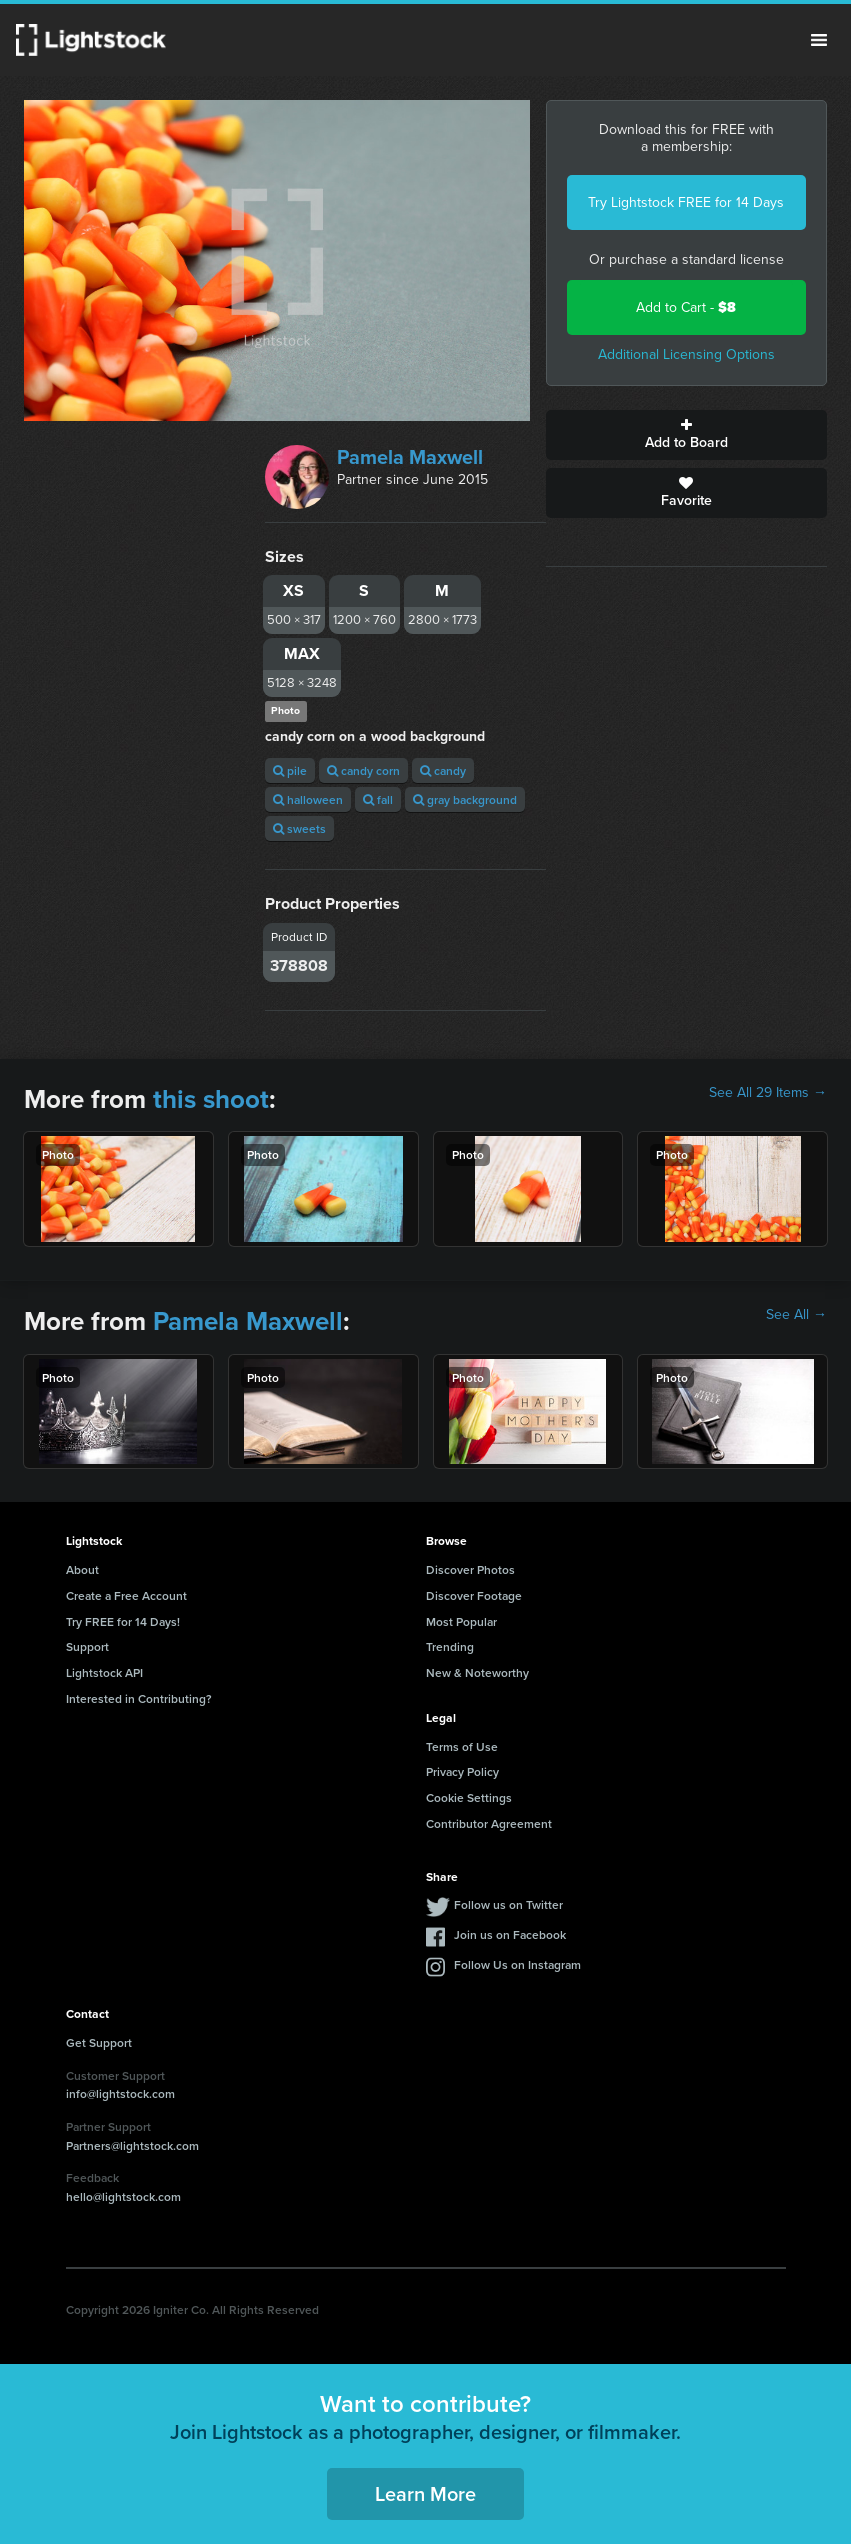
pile (290, 770)
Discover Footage (474, 1595)
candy (443, 770)
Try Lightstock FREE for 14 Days (686, 202)
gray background (465, 799)
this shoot (211, 1099)
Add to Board (686, 435)
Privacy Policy (462, 1771)
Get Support (99, 2042)
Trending (450, 1646)
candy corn (363, 770)
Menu (819, 40)
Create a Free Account (126, 1595)
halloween (308, 799)
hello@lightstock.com (123, 2196)
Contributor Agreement (489, 1823)
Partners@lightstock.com (132, 2145)
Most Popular (461, 1621)
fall (378, 799)
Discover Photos (470, 1569)
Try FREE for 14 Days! (123, 1621)
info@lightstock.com (120, 2093)
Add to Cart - (686, 307)
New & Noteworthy (477, 1672)
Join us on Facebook (510, 1934)
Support (87, 1646)
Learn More (425, 2493)
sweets (299, 828)
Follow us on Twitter (508, 1904)
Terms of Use (462, 1746)
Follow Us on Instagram (517, 1964)
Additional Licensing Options (686, 354)
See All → (796, 1315)
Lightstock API (104, 1672)
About (82, 1569)
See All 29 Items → (768, 1093)
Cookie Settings (469, 1797)
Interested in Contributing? (139, 1698)
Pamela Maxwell (410, 457)
